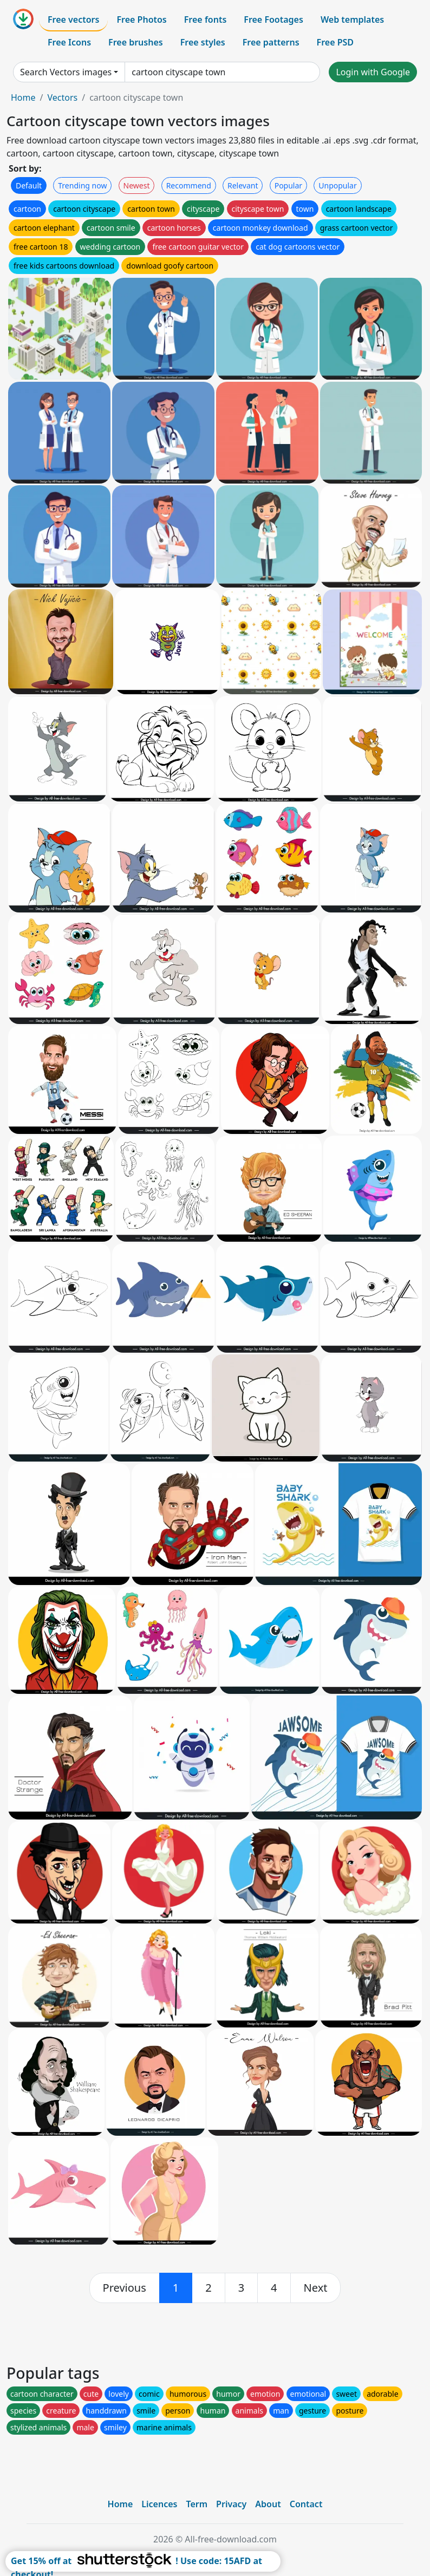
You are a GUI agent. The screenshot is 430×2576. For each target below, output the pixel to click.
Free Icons (69, 42)
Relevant (242, 185)
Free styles (202, 42)
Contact (306, 2504)
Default (29, 185)
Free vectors (73, 19)
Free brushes (135, 42)
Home (23, 97)
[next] (315, 2288)
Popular (288, 185)
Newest (136, 185)
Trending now (82, 185)
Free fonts (205, 19)
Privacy (231, 2504)
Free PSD (335, 42)
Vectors (62, 97)
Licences (159, 2504)
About (268, 2504)
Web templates (352, 19)
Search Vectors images (66, 72)
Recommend (188, 185)
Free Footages (273, 19)
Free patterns (271, 42)
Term (196, 2504)
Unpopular (337, 185)
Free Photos (141, 19)
